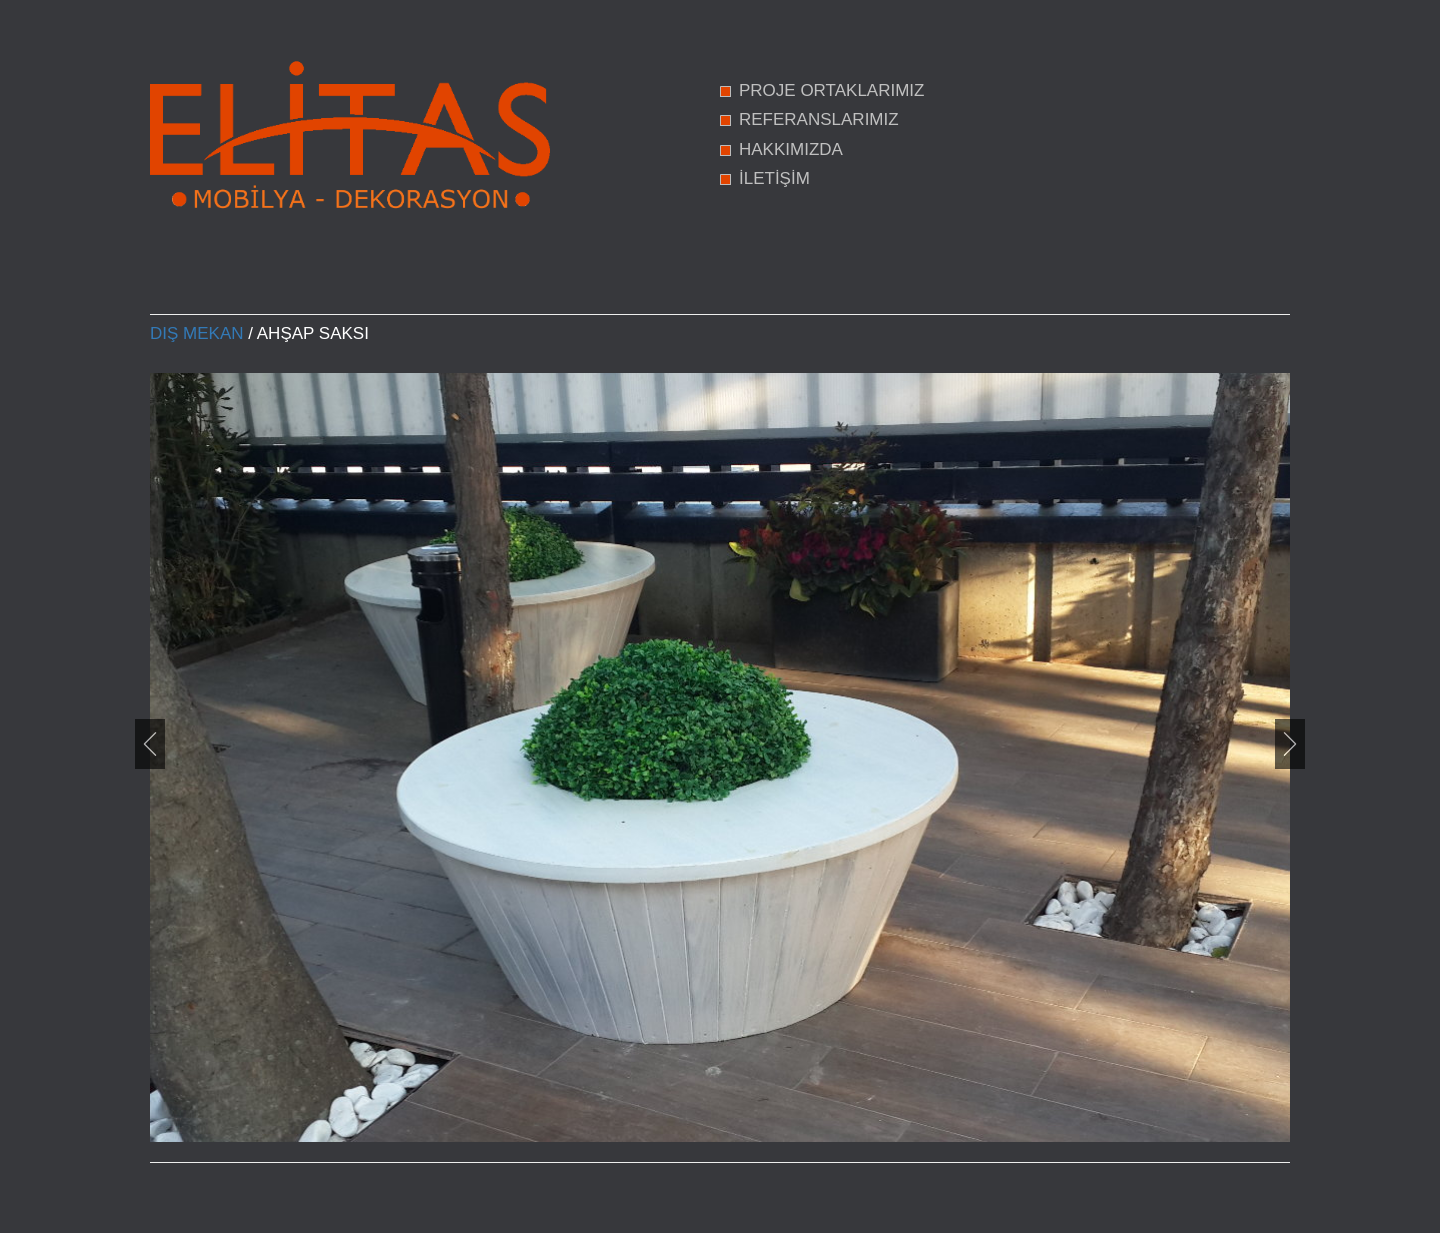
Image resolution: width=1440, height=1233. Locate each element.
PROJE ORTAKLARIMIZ (831, 90)
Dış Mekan (197, 333)
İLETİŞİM (774, 178)
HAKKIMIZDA (791, 149)
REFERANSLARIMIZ (819, 119)
